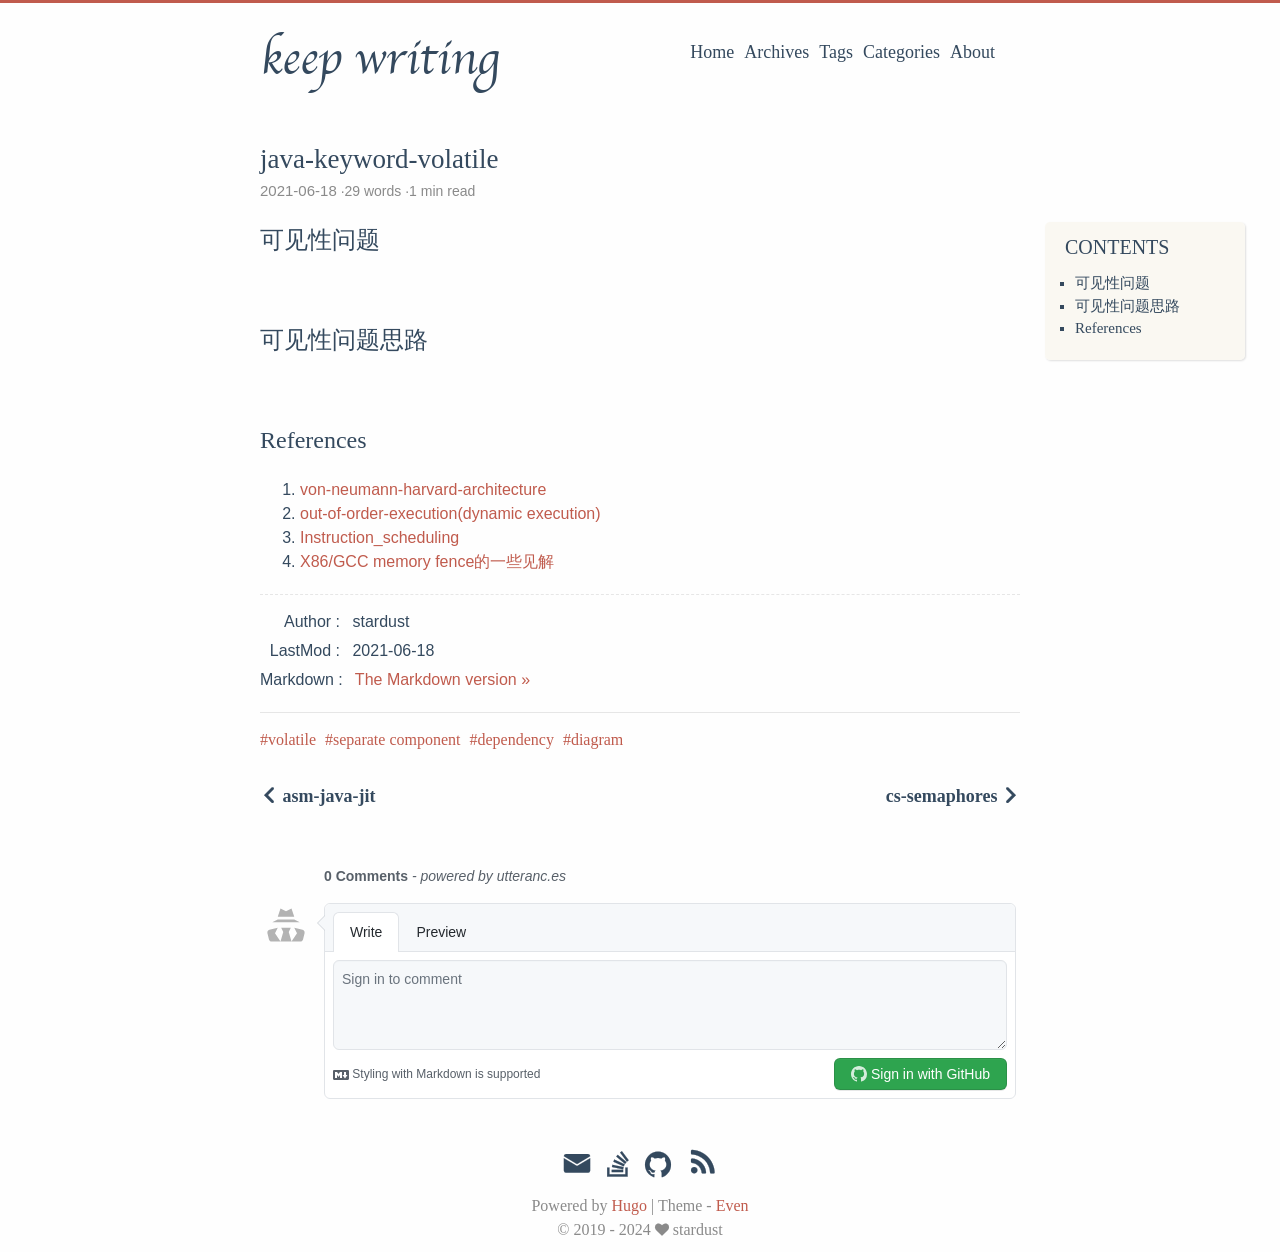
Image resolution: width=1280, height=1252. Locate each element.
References (1108, 328)
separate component (397, 739)
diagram (597, 739)
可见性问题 (1112, 283)
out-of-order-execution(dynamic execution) (450, 513)
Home (712, 52)
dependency (515, 739)
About (972, 52)
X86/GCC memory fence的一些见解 (427, 561)
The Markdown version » (442, 679)
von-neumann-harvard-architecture (423, 489)
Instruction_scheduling (379, 537)
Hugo (629, 1205)
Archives (776, 52)
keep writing (379, 59)
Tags (836, 52)
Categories (901, 52)
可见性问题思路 (1127, 306)
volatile (292, 739)
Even (732, 1205)
